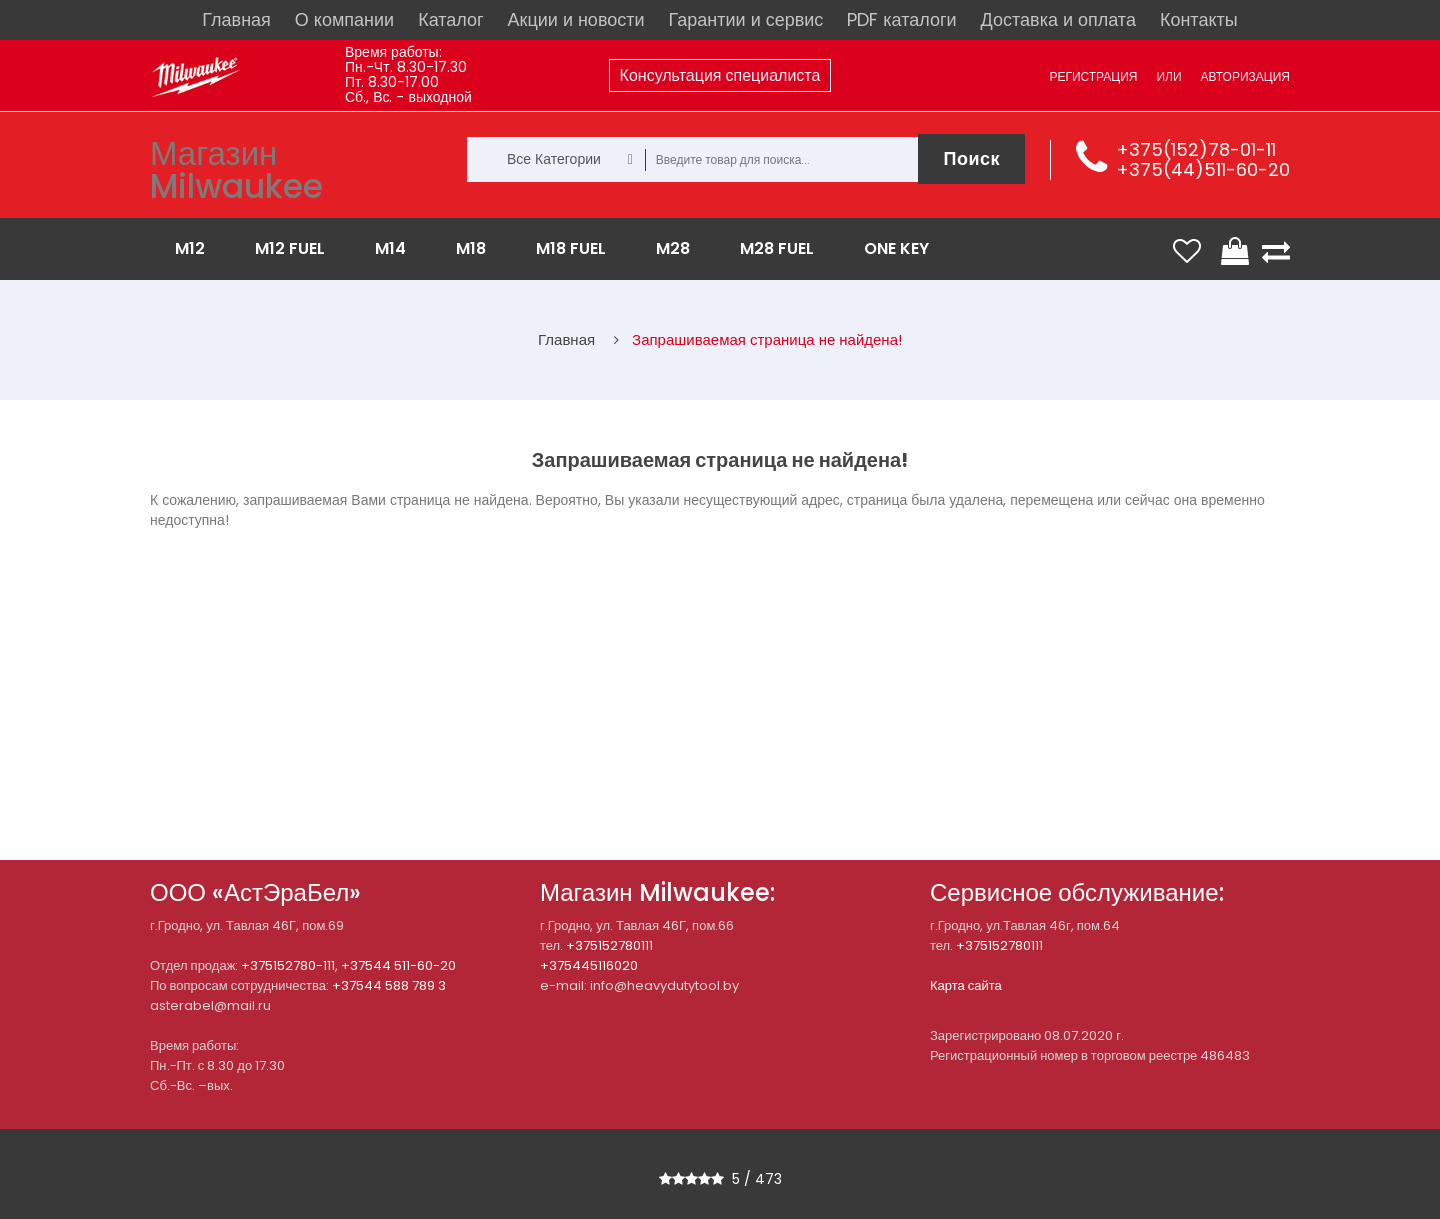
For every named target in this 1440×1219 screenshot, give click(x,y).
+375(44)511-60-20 (1203, 169)
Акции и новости (576, 19)
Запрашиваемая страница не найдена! (767, 339)
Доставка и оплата (1058, 19)
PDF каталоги (901, 19)
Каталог (450, 19)
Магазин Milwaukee (236, 170)
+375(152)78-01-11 (1196, 149)
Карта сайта (966, 985)
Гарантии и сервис (746, 19)
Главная (236, 19)
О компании (344, 19)
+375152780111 (609, 945)
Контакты (1199, 19)
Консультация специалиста (720, 75)
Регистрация (1093, 76)
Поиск (971, 158)
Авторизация (1245, 76)
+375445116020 (589, 965)
